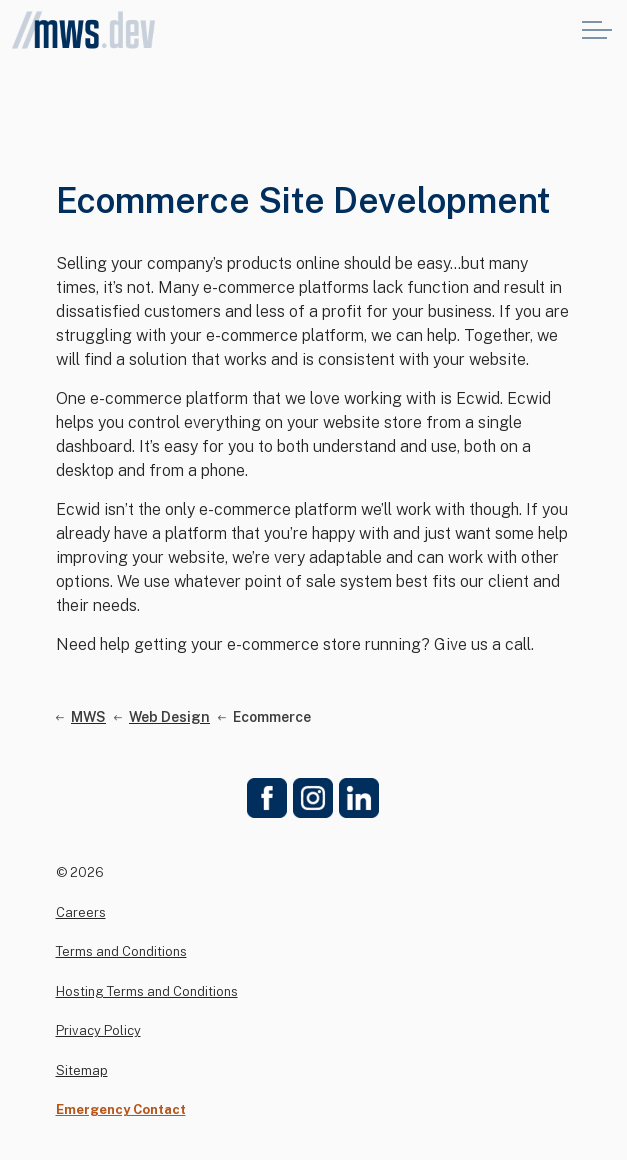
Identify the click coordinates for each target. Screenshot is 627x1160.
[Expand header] (597, 30)
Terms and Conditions (121, 951)
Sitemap (82, 1070)
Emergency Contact (121, 1109)
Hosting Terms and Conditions (147, 991)
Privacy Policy (98, 1030)
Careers (81, 912)
